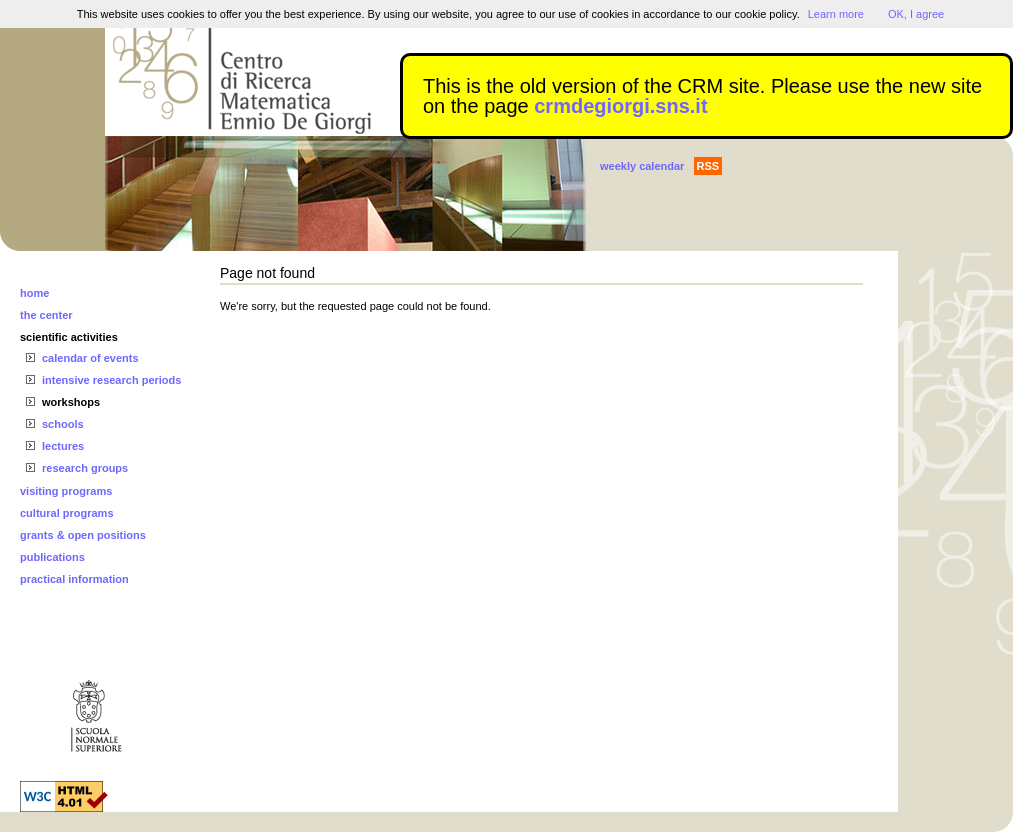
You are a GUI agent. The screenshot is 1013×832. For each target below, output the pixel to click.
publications (52, 557)
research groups (85, 468)
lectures (63, 446)
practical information (74, 579)
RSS (708, 166)
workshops (71, 402)
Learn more (836, 14)
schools (63, 424)
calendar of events (90, 358)
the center (46, 315)
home (34, 293)
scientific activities (69, 337)
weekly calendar (642, 166)
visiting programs (66, 491)
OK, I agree (916, 14)
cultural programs (67, 513)
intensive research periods (111, 380)
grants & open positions (83, 535)
